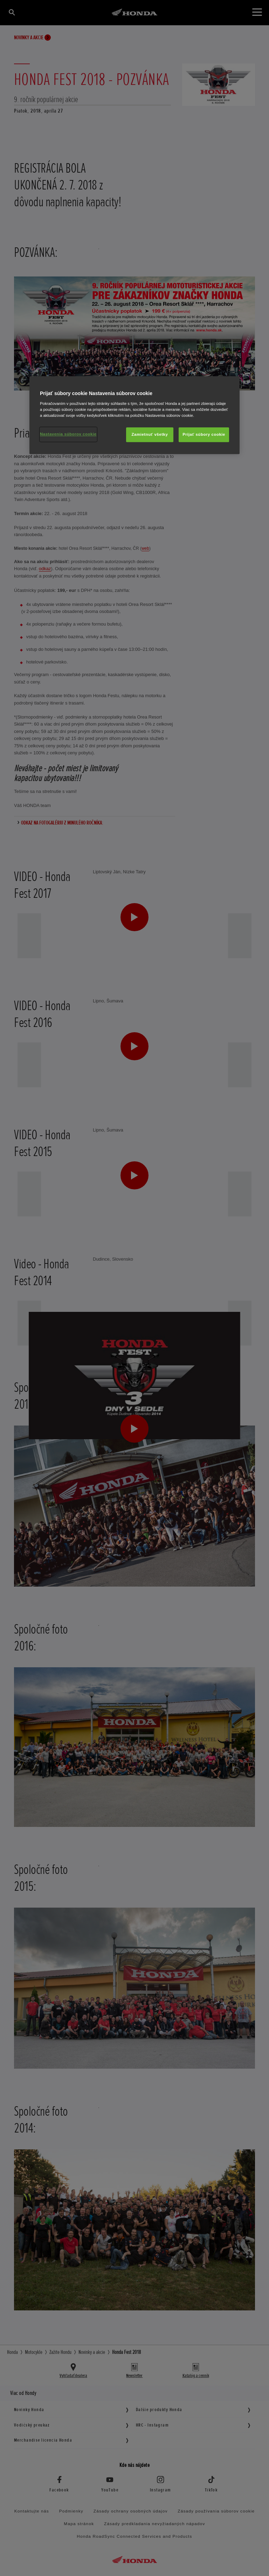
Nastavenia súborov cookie (68, 434)
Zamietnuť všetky (150, 434)
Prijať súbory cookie (203, 434)
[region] (134, 415)
